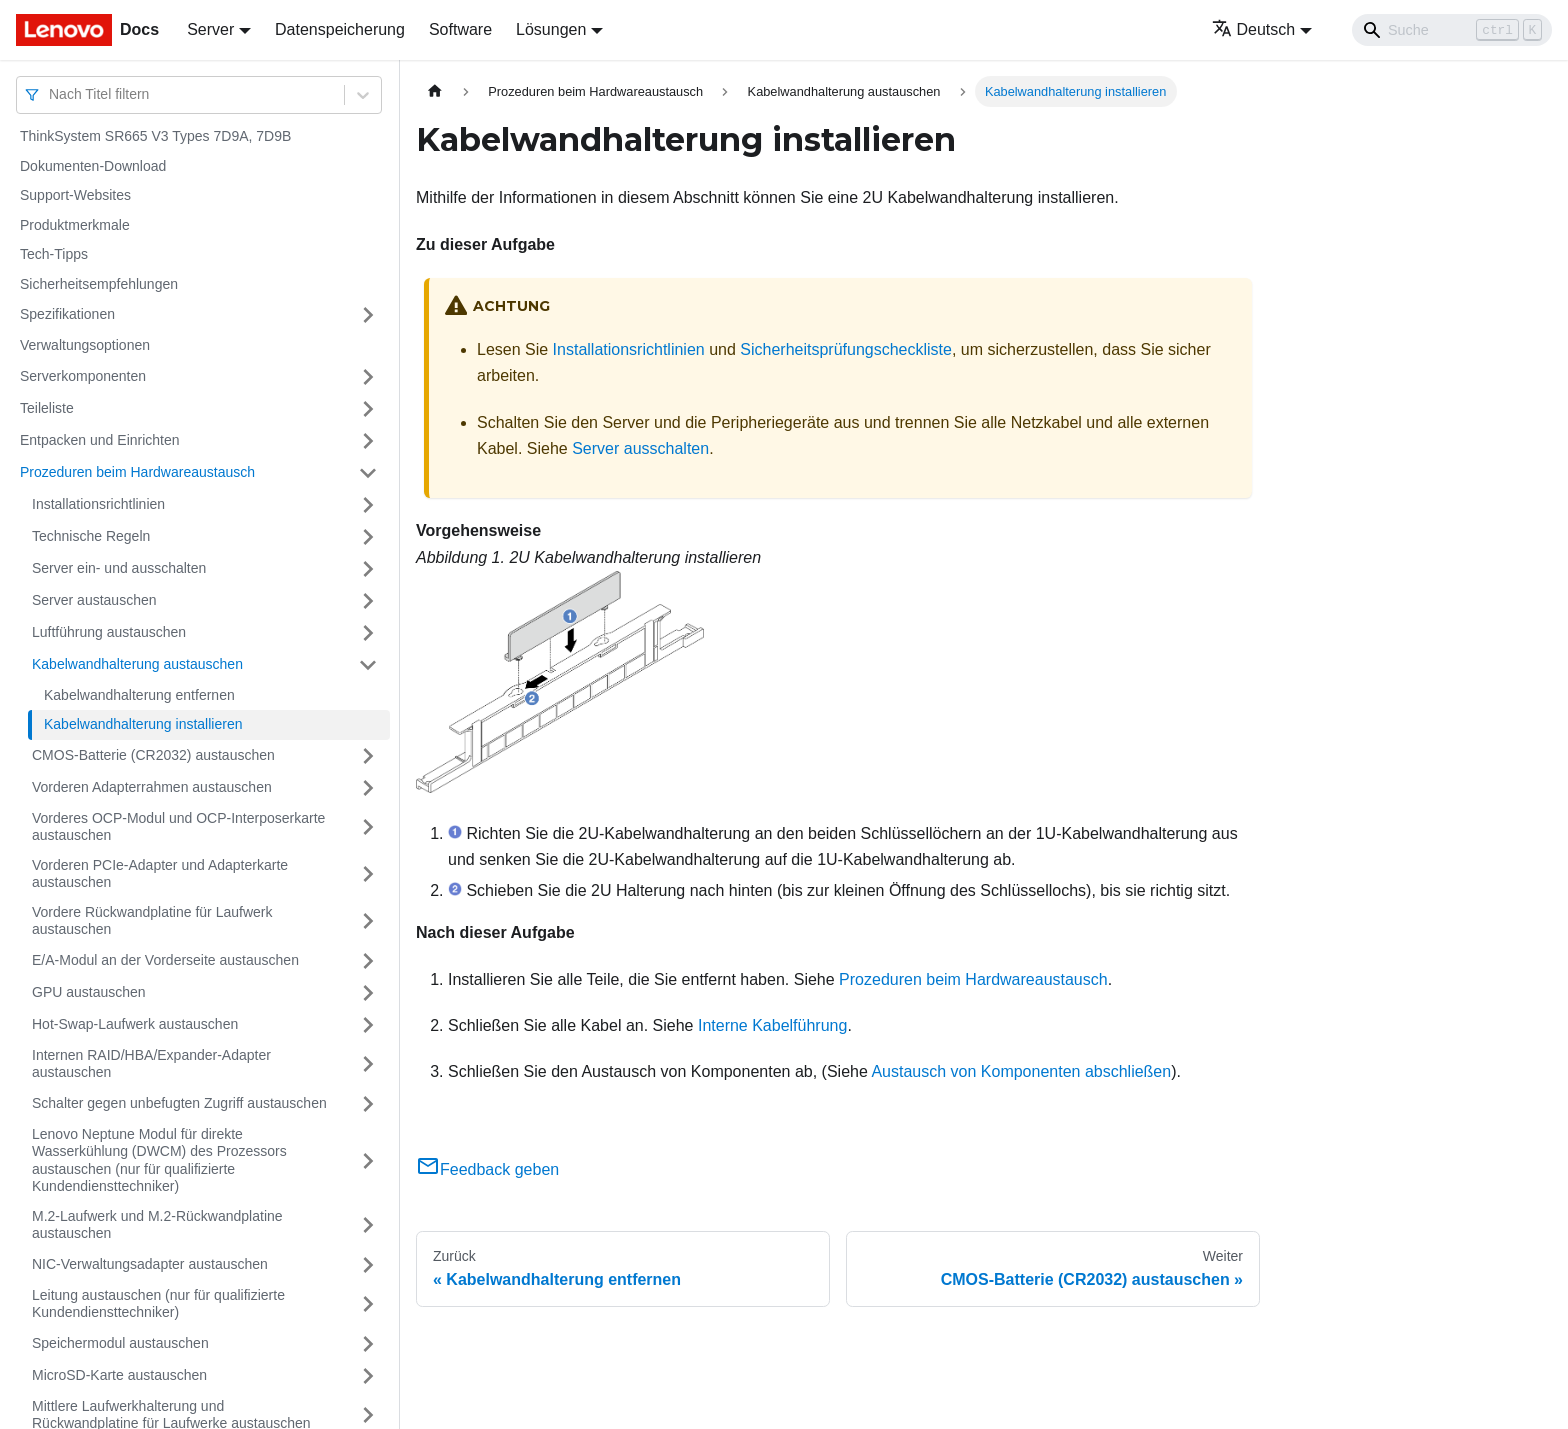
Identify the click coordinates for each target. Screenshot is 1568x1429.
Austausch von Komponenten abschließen (1021, 1071)
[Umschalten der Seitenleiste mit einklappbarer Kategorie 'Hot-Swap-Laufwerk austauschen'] (368, 1025)
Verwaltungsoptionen (85, 345)
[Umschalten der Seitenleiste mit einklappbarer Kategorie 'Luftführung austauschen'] (368, 633)
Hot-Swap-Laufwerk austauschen (135, 1024)
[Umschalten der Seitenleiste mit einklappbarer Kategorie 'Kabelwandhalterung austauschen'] (368, 665)
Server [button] (210, 29)
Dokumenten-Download (93, 166)
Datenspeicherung (340, 29)
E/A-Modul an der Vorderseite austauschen (165, 960)
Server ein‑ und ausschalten (119, 568)
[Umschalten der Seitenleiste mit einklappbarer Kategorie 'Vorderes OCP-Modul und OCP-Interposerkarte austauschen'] (368, 827)
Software (460, 29)
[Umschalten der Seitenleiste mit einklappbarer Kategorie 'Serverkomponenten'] (368, 377)
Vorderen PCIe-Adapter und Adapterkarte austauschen (160, 874)
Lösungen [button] (551, 29)
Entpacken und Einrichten (100, 440)
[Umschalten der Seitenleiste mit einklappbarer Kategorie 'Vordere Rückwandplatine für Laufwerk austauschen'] (368, 921)
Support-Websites (75, 195)
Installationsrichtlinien (98, 504)
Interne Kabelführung (772, 1025)
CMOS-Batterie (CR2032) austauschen (153, 755)
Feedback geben (487, 1169)
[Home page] (435, 91)
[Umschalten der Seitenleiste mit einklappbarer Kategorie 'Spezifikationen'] (368, 315)
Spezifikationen (67, 314)
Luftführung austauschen (109, 632)
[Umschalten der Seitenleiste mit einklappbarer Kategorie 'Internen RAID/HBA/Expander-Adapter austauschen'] (368, 1064)
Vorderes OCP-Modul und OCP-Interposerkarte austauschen (178, 827)
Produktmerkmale (75, 225)
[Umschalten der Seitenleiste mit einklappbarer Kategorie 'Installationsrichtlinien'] (368, 505)
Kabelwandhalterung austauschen (137, 664)
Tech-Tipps (54, 254)
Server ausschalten (640, 448)
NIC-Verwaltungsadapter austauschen (150, 1264)
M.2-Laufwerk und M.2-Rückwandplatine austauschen (157, 1225)
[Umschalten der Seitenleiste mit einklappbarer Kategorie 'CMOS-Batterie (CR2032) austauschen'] (368, 756)
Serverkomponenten (83, 376)
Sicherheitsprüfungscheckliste (846, 349)
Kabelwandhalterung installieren (143, 724)
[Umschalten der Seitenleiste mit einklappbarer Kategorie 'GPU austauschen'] (368, 993)
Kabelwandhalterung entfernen (139, 695)
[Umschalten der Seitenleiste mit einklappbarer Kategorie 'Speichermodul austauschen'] (368, 1344)
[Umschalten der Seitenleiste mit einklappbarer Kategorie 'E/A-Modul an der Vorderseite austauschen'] (368, 961)
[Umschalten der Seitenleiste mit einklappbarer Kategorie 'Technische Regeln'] (368, 537)
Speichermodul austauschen (120, 1343)
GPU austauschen (89, 992)
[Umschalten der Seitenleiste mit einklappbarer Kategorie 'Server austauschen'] (368, 601)
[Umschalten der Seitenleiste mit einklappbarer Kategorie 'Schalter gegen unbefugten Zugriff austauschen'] (368, 1104)
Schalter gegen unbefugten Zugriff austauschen (179, 1103)
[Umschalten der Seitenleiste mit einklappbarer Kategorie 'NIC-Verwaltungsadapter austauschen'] (368, 1265)
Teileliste (47, 408)
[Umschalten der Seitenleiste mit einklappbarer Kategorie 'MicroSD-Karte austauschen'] (368, 1376)
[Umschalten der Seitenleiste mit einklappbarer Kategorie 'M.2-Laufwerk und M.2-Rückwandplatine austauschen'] (368, 1225)
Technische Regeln (91, 536)
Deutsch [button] (1254, 29)
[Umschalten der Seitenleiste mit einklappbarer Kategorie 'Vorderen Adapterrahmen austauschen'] (368, 788)
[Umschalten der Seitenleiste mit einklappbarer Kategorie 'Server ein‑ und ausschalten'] (368, 569)
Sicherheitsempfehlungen (99, 284)
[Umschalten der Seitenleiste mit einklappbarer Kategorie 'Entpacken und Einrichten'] (368, 441)
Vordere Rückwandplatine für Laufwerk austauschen (152, 921)
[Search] (1452, 30)
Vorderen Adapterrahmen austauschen (152, 787)
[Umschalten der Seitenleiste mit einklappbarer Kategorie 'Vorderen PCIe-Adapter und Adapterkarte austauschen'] (368, 874)
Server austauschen (94, 600)
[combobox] (51, 94)
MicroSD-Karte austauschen (119, 1375)
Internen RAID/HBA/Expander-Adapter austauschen (151, 1064)
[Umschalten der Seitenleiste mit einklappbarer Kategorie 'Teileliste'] (368, 409)
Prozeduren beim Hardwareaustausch (137, 472)
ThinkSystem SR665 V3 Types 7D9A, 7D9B (155, 136)
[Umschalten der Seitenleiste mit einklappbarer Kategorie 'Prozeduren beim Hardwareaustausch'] (368, 473)
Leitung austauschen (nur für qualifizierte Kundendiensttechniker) (158, 1304)
